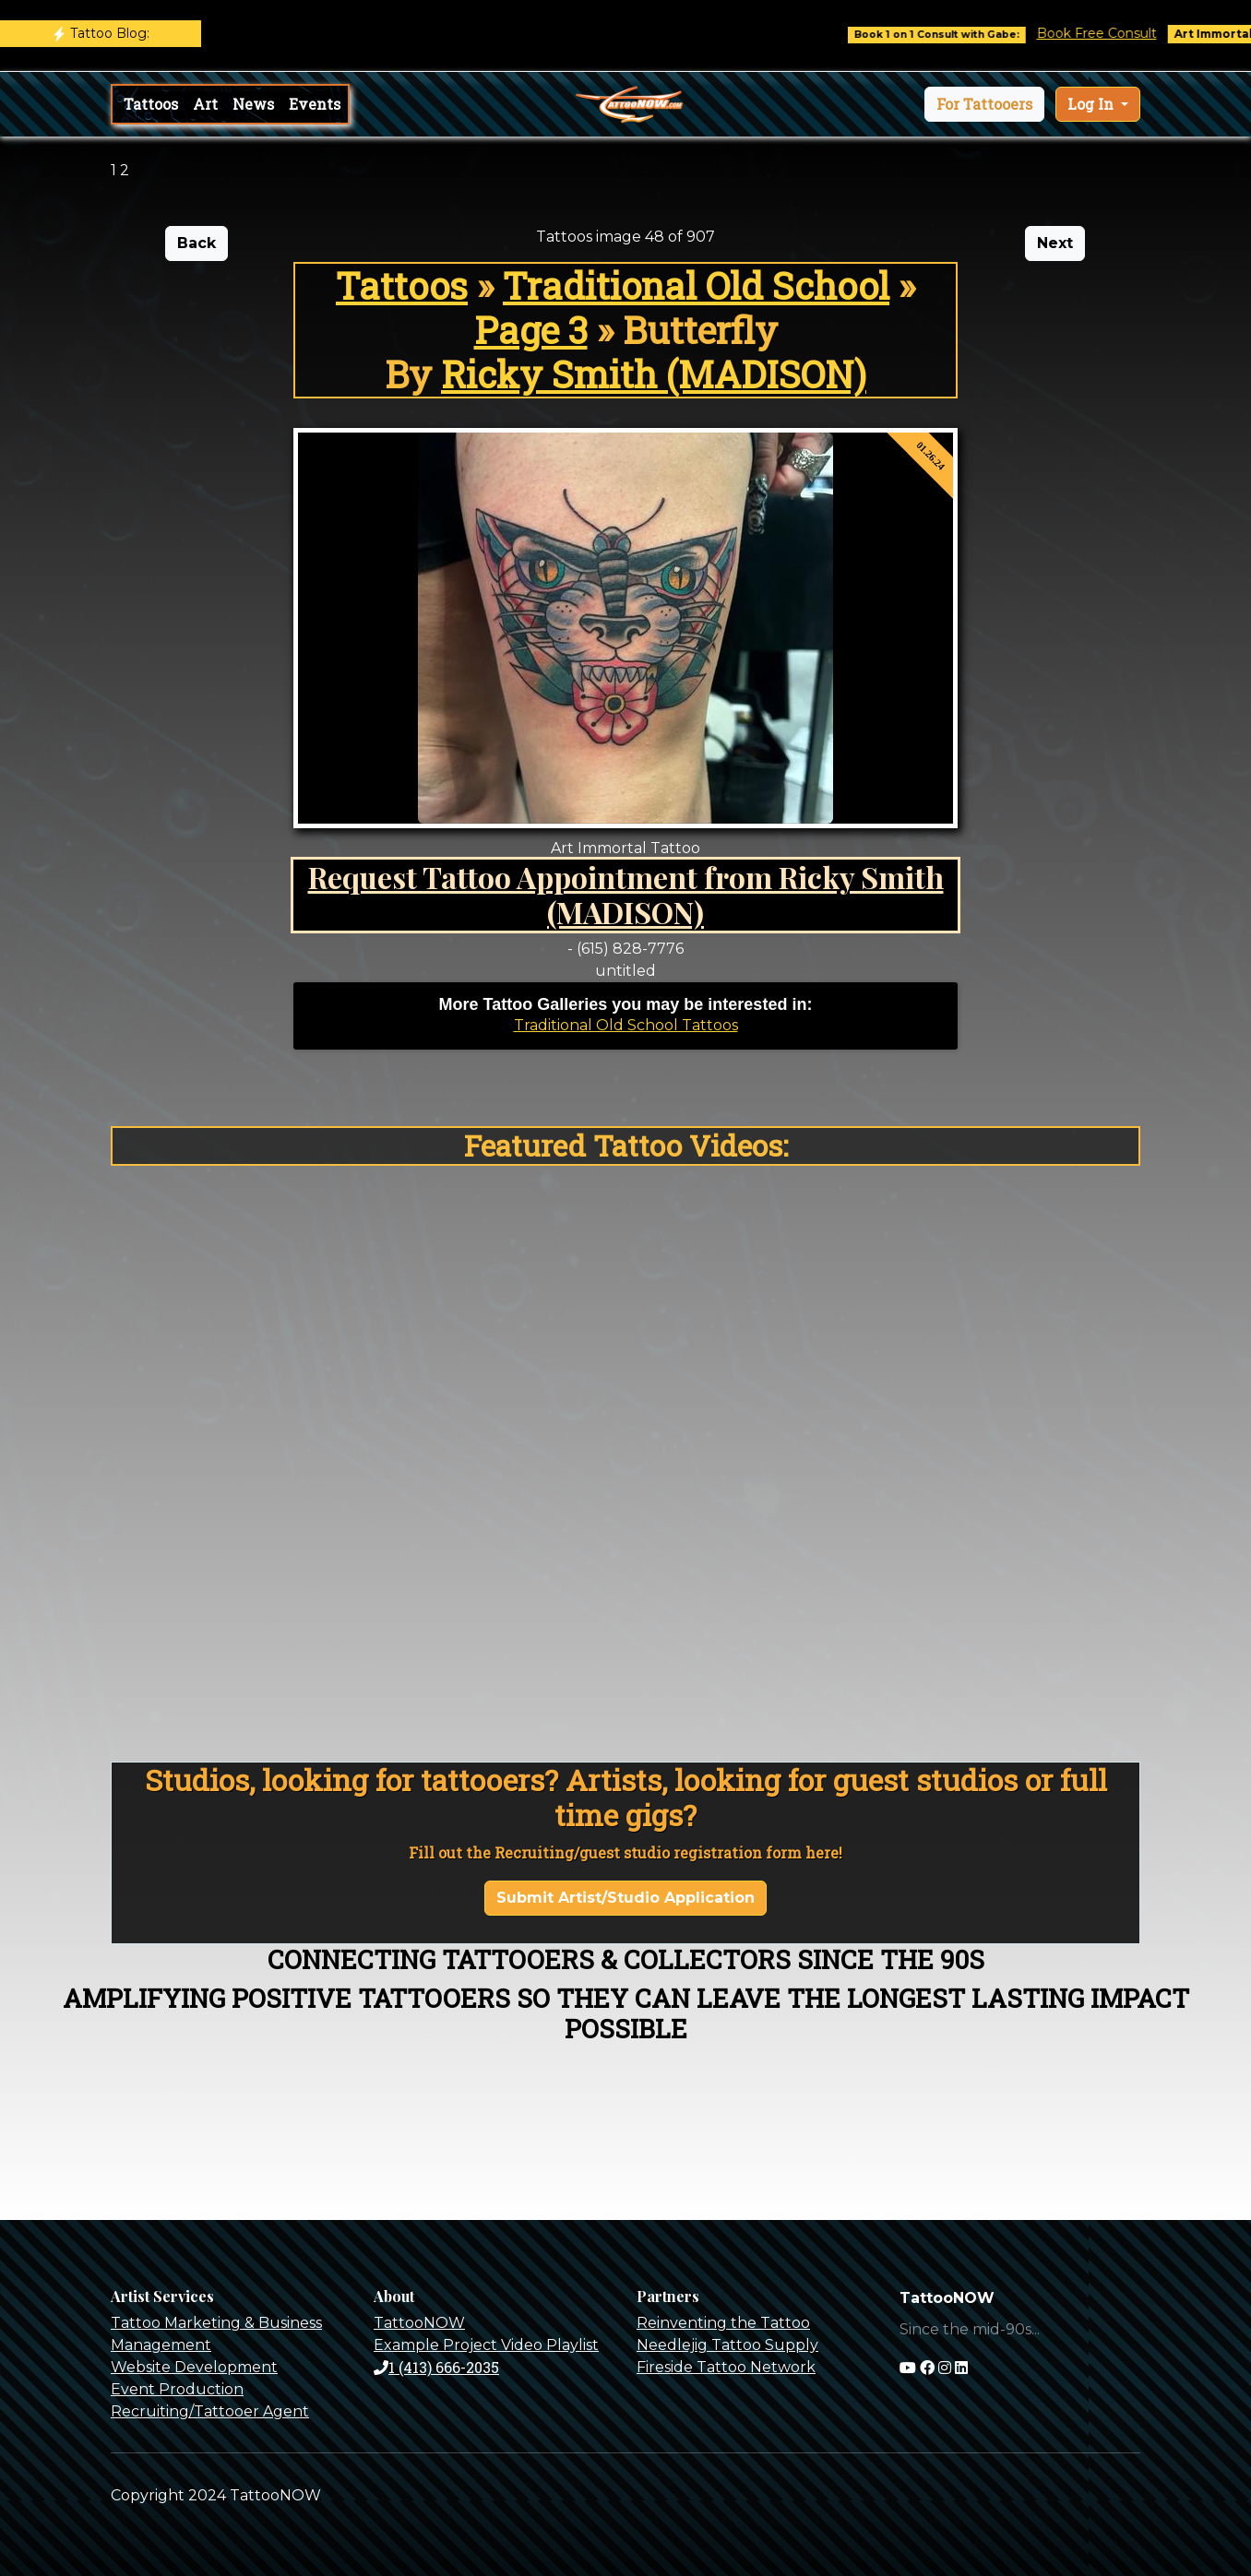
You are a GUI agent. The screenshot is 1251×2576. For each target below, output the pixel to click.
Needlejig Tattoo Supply (727, 2345)
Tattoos (151, 103)
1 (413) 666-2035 (436, 2367)
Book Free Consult (1118, 33)
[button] (984, 104)
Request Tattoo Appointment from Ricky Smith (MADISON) (626, 894)
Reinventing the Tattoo (723, 2323)
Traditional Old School (696, 285)
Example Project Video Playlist (486, 2345)
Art (205, 103)
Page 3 (531, 329)
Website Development (194, 2367)
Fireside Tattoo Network (726, 2367)
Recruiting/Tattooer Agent (210, 2411)
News (253, 103)
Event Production (177, 2389)
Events (314, 103)
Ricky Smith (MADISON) (653, 374)
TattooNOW (419, 2323)
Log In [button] (1092, 103)
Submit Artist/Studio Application (625, 1897)
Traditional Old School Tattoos (626, 1025)
